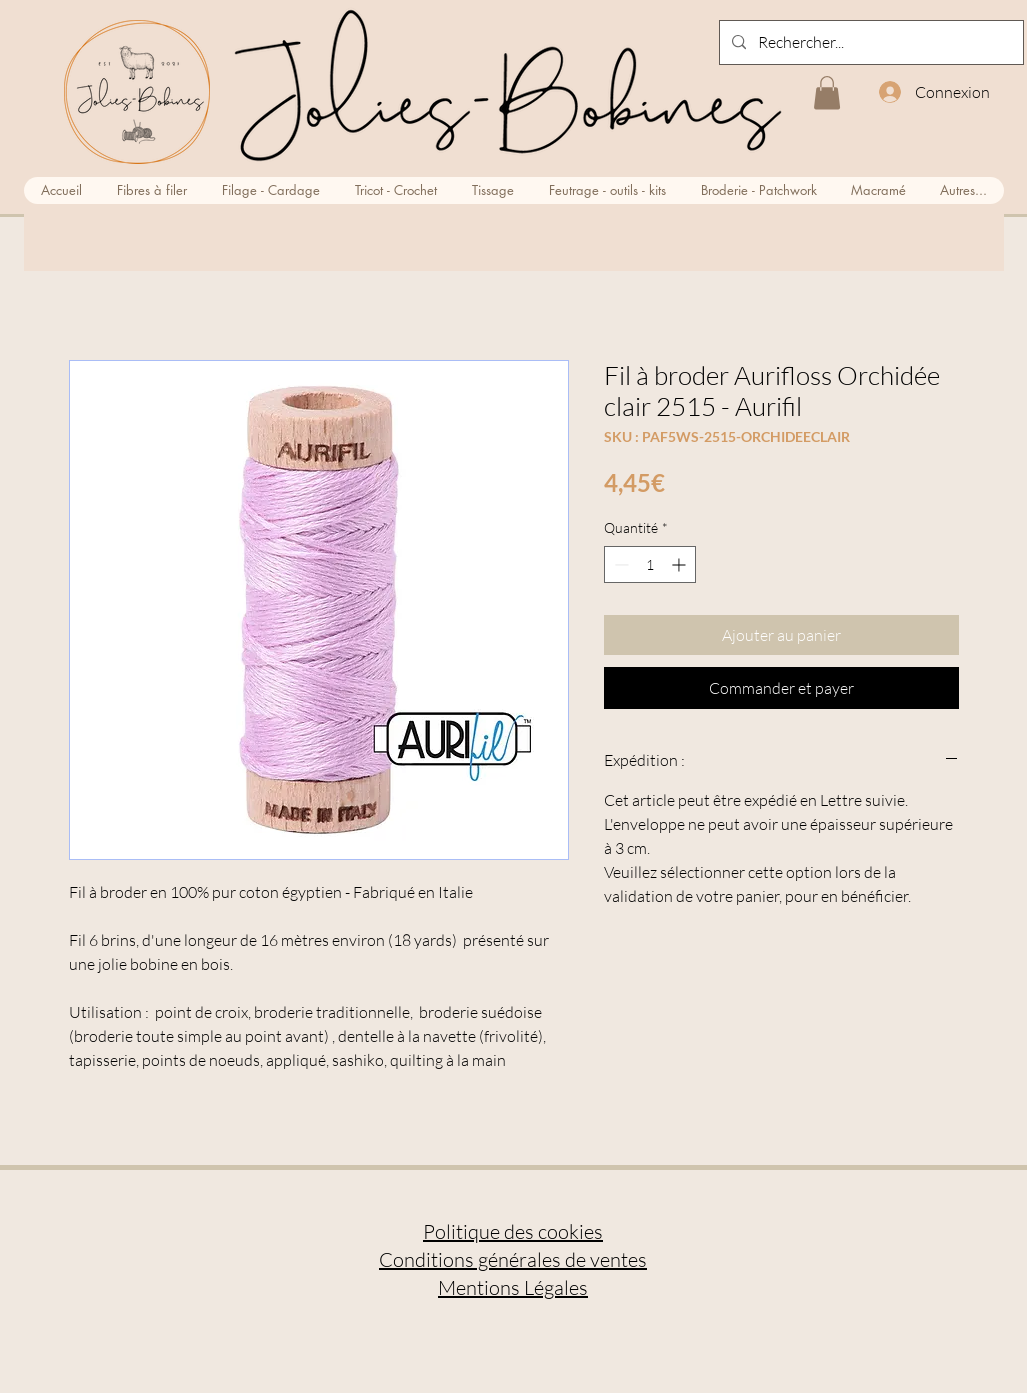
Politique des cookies (513, 1231)
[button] (827, 92)
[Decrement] (619, 564)
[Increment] (680, 564)
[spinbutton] (650, 564)
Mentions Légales (513, 1287)
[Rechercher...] (869, 42)
